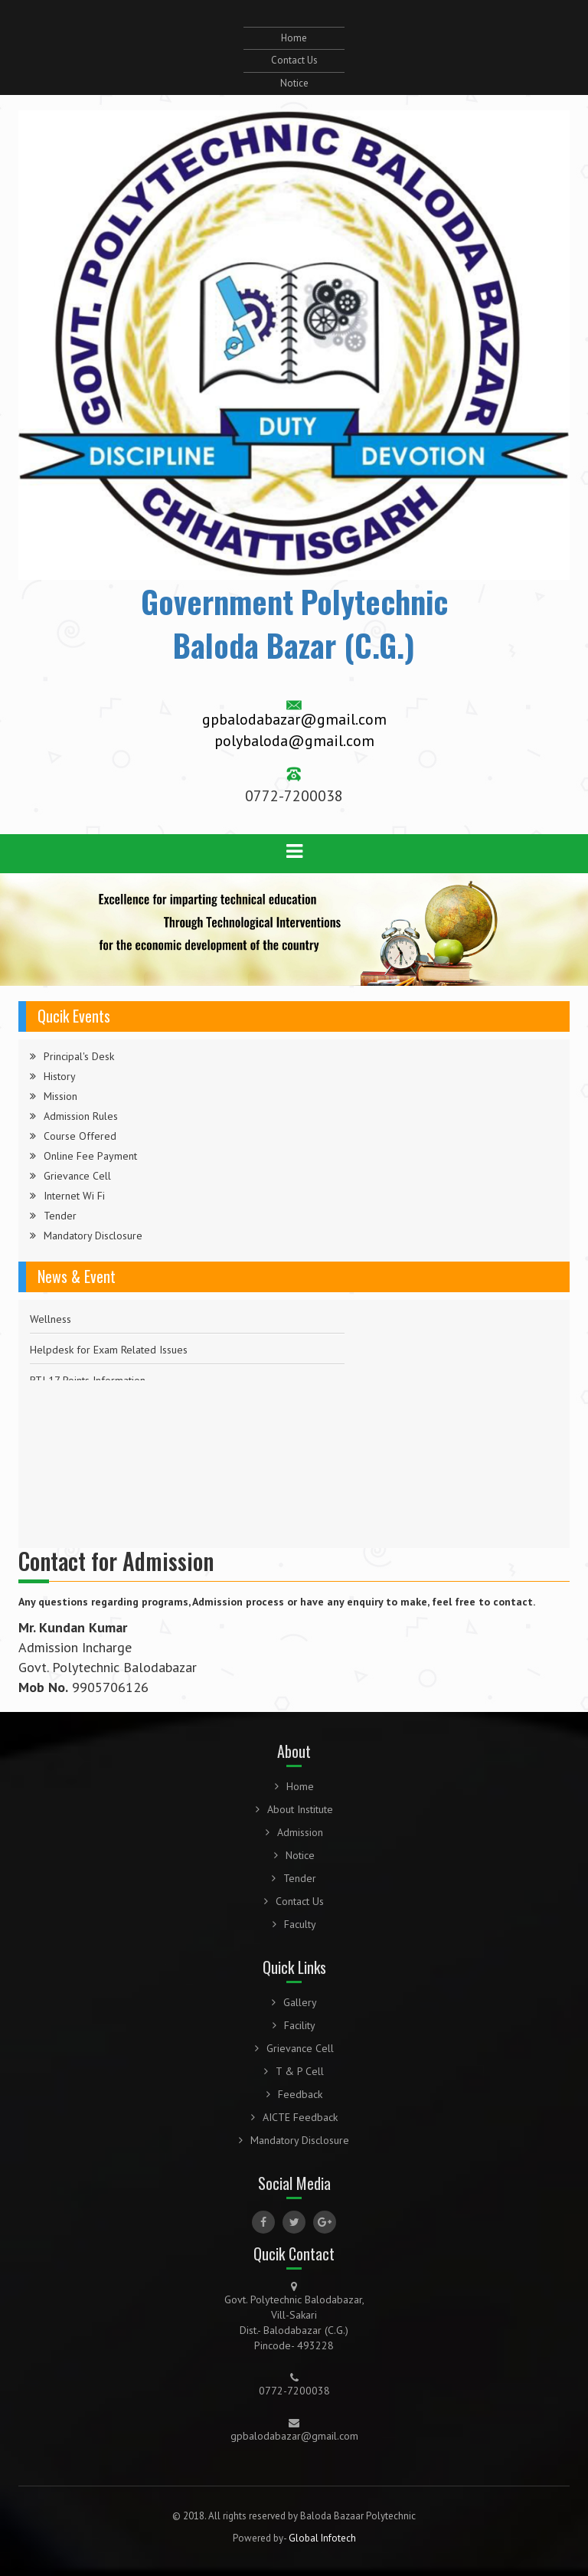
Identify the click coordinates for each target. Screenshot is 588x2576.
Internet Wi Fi (74, 1195)
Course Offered (80, 1136)
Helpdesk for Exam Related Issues (109, 1350)
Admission (294, 1832)
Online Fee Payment (90, 1156)
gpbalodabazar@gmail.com (294, 719)
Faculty (294, 1924)
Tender (60, 1215)
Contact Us (294, 60)
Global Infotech (322, 2538)
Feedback (294, 2094)
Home (294, 37)
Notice (294, 83)
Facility (294, 2025)
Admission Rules (81, 1116)
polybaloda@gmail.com (294, 741)
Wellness (50, 1319)
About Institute (294, 1809)
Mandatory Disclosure (93, 1235)
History (60, 1076)
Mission (60, 1096)
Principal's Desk (79, 1056)
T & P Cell (294, 2071)
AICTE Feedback (294, 2117)
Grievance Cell (77, 1175)
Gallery (294, 2002)
